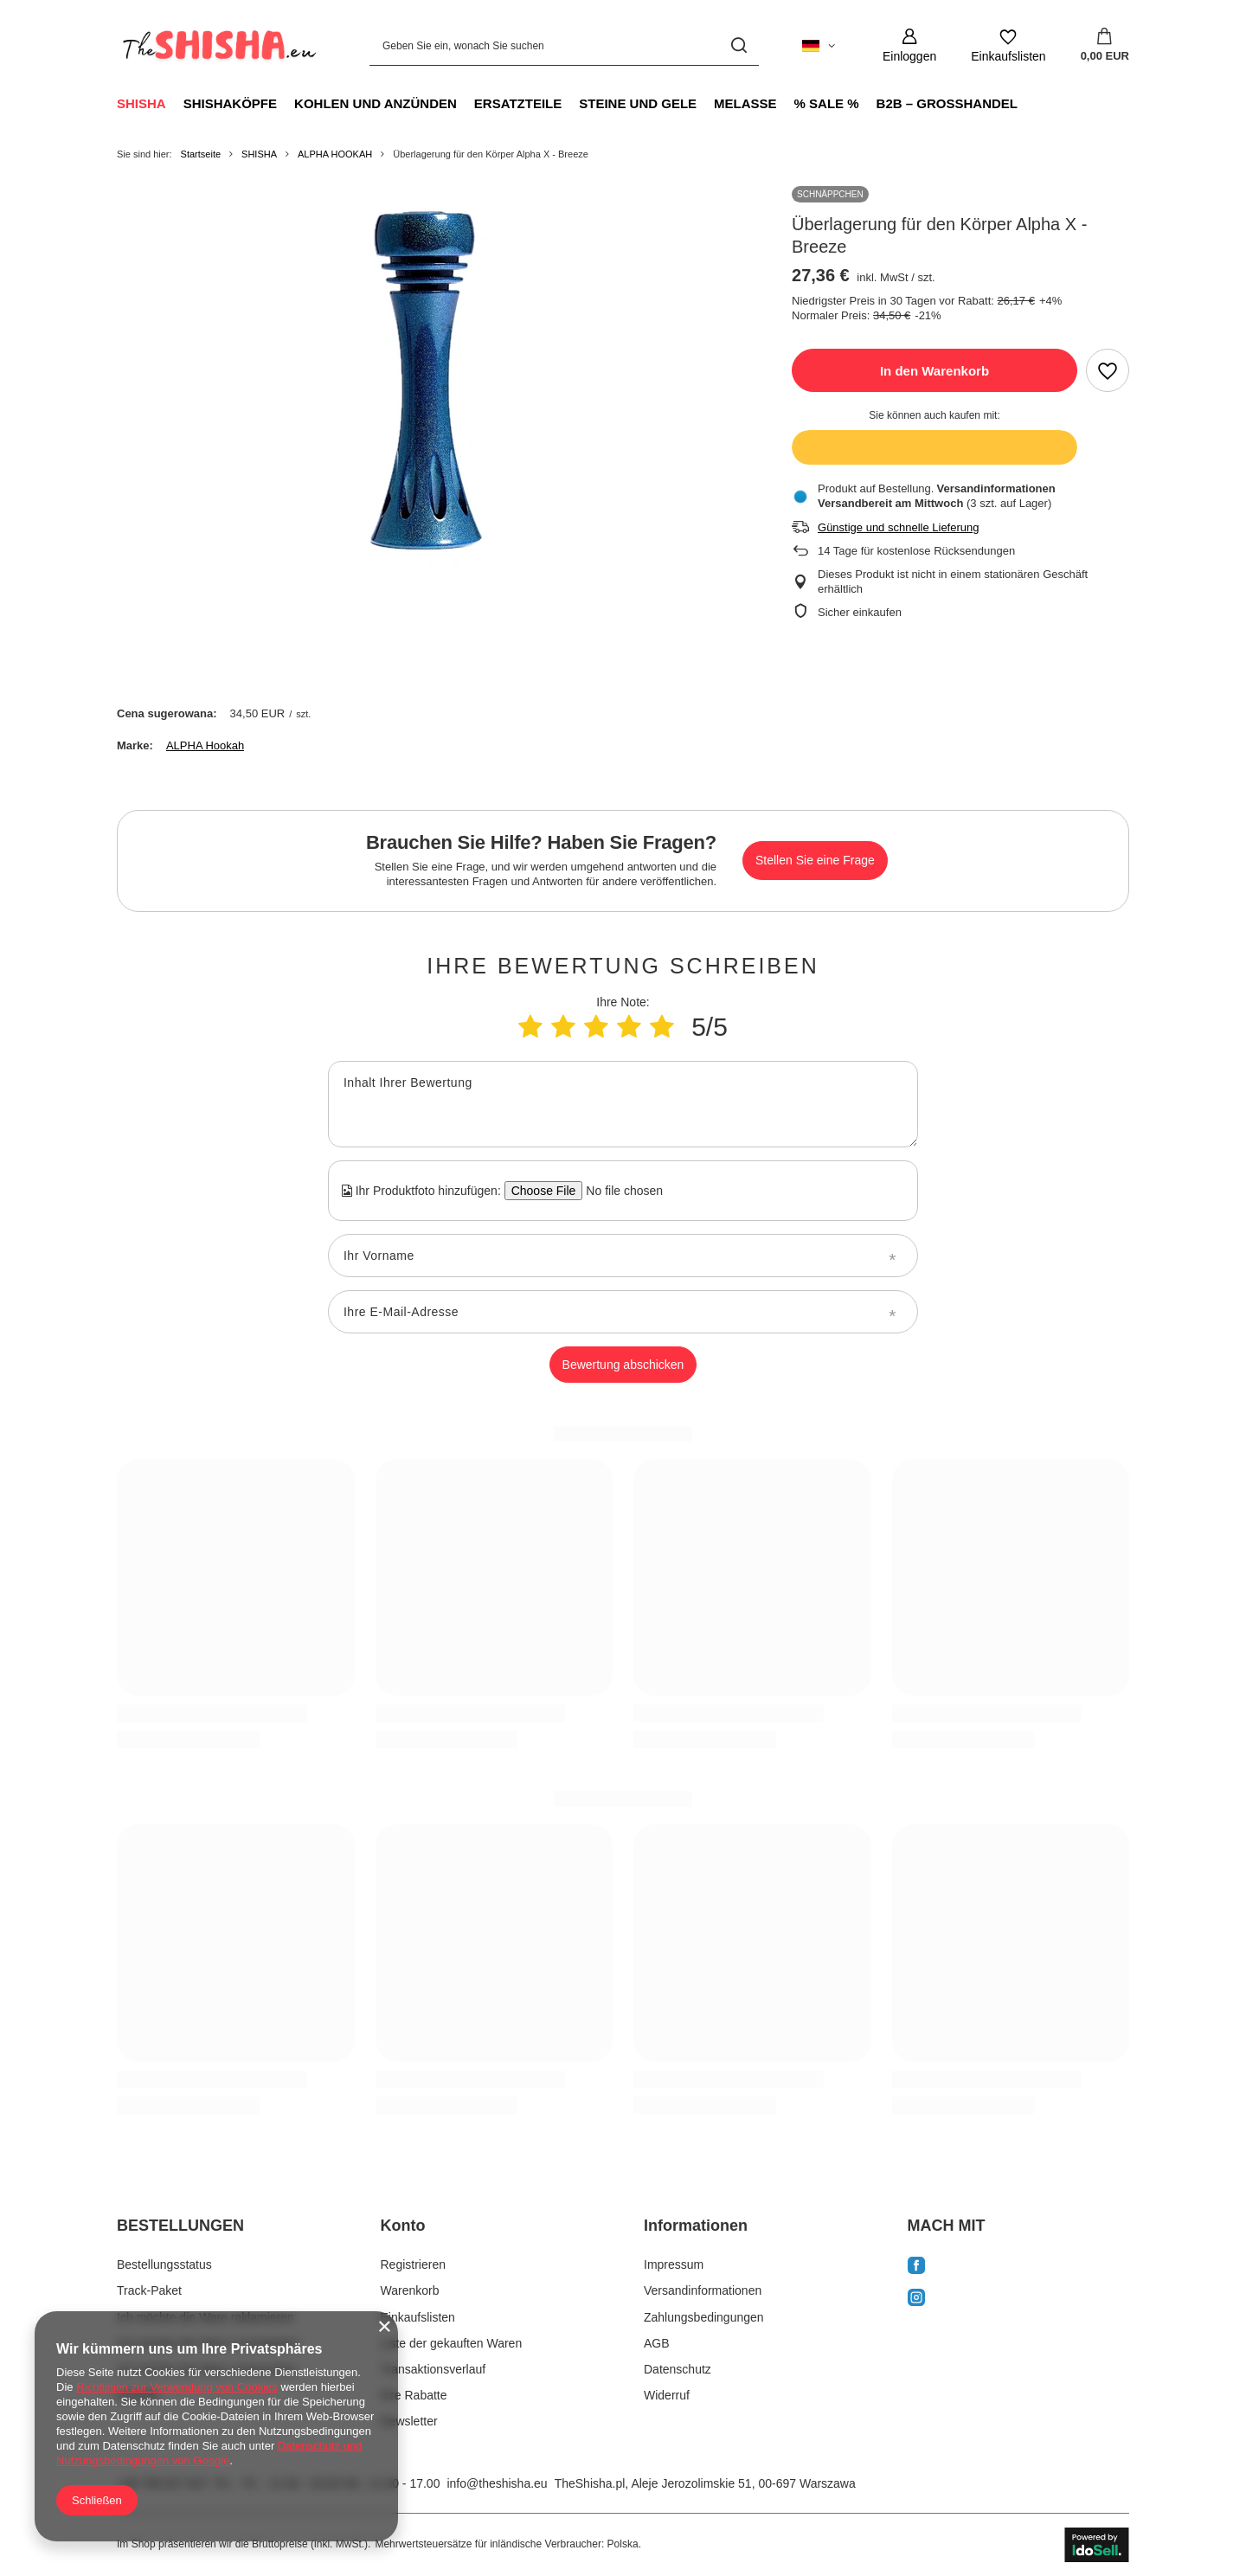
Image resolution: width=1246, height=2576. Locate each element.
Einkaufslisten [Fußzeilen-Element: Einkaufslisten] (418, 2317)
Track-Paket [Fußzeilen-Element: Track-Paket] (149, 2290)
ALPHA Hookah (205, 745)
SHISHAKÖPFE (230, 103)
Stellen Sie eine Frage (815, 860)
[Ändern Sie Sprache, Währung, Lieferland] (818, 46)
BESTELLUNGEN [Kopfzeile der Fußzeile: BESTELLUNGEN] (180, 2225)
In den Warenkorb (934, 370)
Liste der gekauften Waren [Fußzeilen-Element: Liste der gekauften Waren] (452, 2343)
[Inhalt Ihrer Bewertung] (623, 1104)
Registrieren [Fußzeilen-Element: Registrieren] (413, 2264)
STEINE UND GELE (638, 103)
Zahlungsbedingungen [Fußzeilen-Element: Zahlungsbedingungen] (704, 2317)
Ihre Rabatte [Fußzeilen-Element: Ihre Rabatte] (414, 2395)
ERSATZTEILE (518, 103)
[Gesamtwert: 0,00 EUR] (1105, 46)
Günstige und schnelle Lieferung (898, 527)
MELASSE (745, 103)
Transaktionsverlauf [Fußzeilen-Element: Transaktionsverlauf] (433, 2369)
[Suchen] (739, 45)
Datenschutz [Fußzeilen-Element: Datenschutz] (677, 2369)
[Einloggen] (909, 45)
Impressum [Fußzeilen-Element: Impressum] (673, 2264)
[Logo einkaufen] (217, 46)
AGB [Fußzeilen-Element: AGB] (657, 2343)
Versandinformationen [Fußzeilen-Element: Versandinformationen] (702, 2290)
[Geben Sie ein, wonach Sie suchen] (564, 45)
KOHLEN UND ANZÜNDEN (375, 103)
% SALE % (826, 103)
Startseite (201, 154)
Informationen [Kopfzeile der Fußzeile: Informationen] (696, 2225)
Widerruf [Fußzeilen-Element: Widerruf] (667, 2395)
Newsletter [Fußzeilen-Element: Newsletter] (409, 2421)
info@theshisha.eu (496, 2483)
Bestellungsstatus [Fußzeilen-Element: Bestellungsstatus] (164, 2264)
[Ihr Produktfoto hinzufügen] (619, 1190)
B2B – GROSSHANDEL (947, 103)
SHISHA (141, 103)
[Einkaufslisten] (1008, 45)
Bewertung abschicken (623, 1365)
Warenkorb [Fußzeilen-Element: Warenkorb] (410, 2290)
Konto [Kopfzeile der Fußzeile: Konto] (403, 2225)
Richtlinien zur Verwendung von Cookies (177, 2386)
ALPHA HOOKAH (335, 154)
